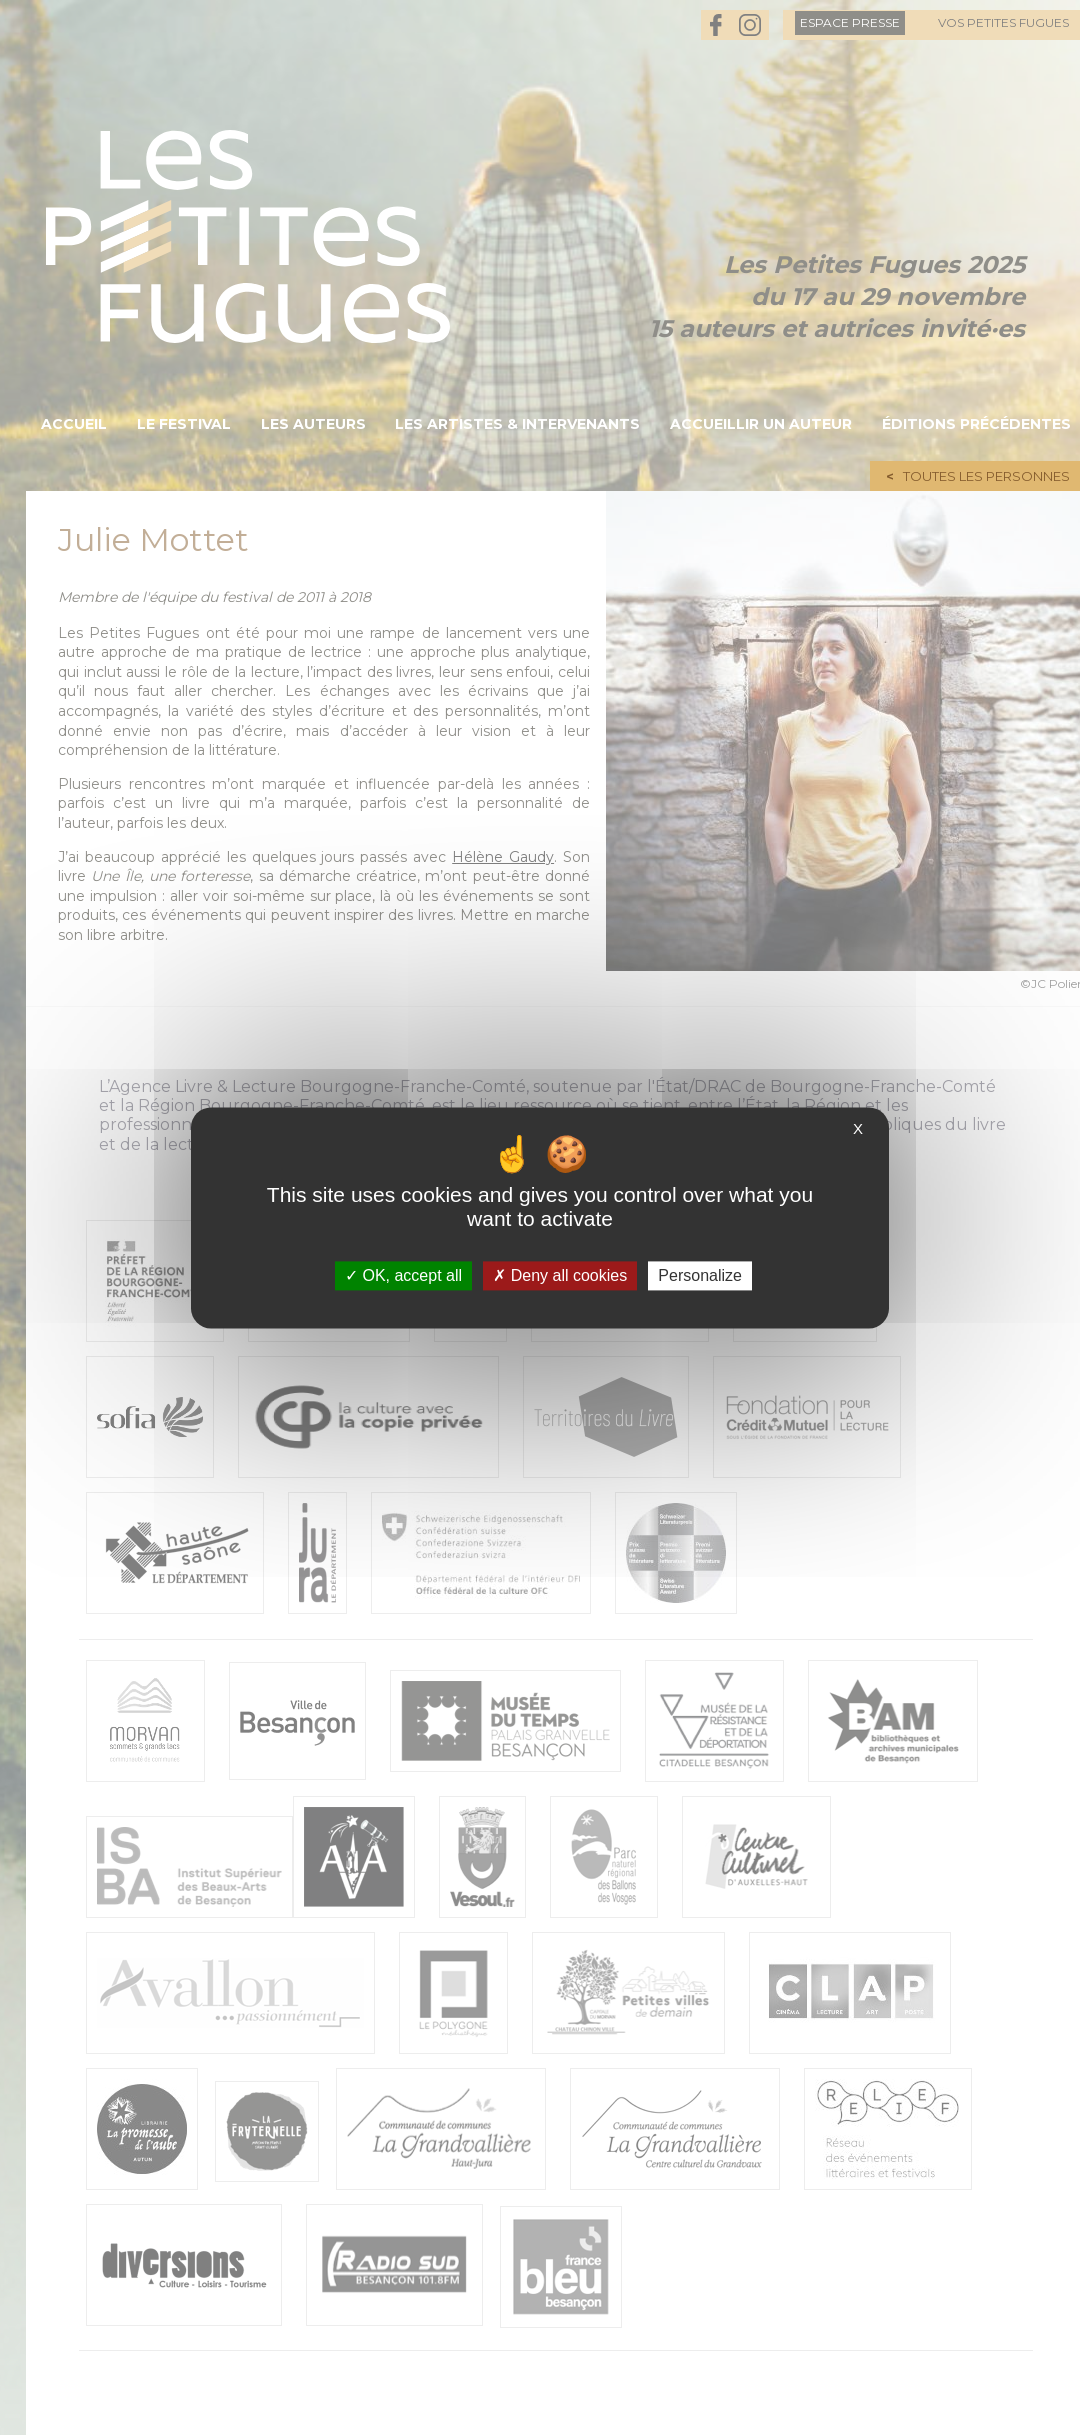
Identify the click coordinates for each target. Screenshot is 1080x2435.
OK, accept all (403, 1275)
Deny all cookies (560, 1275)
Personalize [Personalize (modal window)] (700, 1275)
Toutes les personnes (986, 476)
